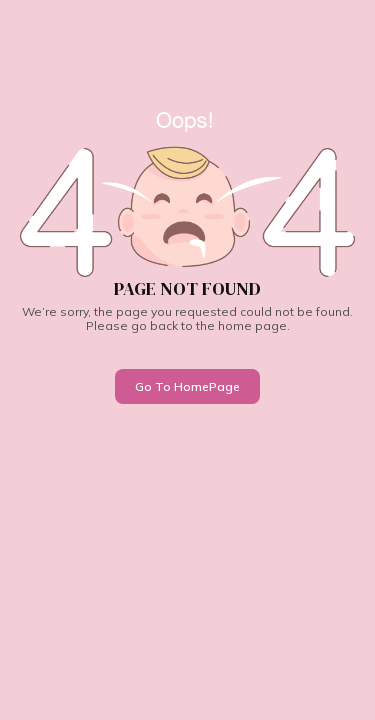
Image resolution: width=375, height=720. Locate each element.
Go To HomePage (187, 386)
